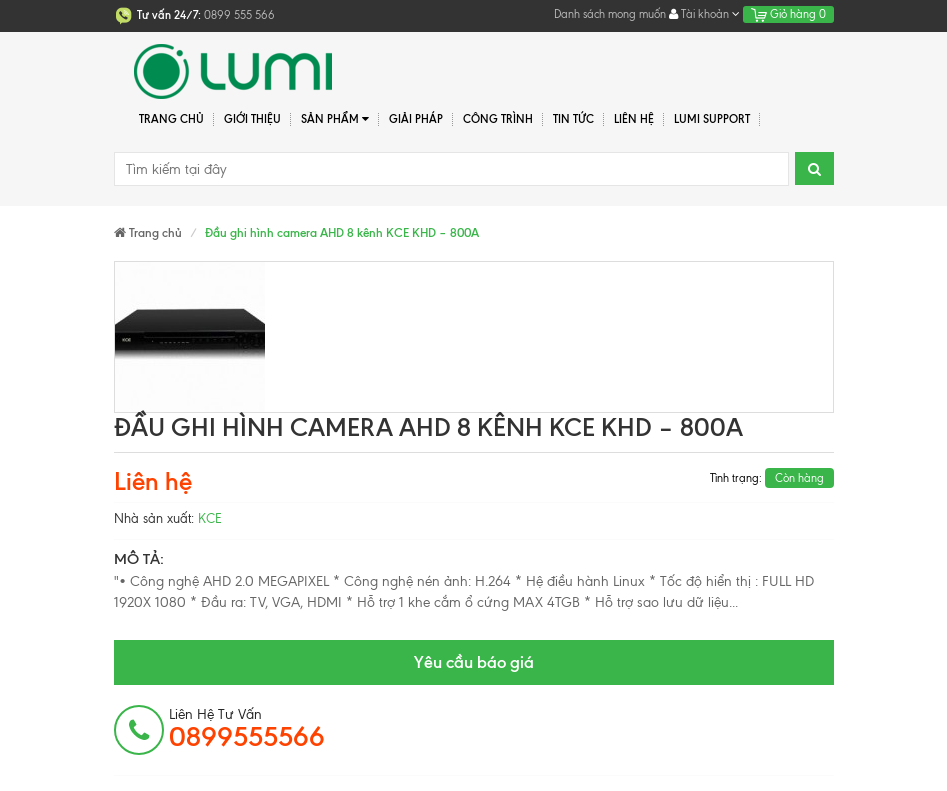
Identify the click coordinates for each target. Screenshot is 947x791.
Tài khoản (704, 14)
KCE (210, 518)
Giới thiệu (252, 119)
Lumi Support (712, 119)
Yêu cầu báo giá (474, 662)
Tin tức (573, 119)
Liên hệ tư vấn (247, 729)
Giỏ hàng (788, 14)
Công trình (498, 119)
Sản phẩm (335, 119)
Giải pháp (416, 119)
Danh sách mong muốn (610, 14)
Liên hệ (634, 119)
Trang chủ (171, 119)
